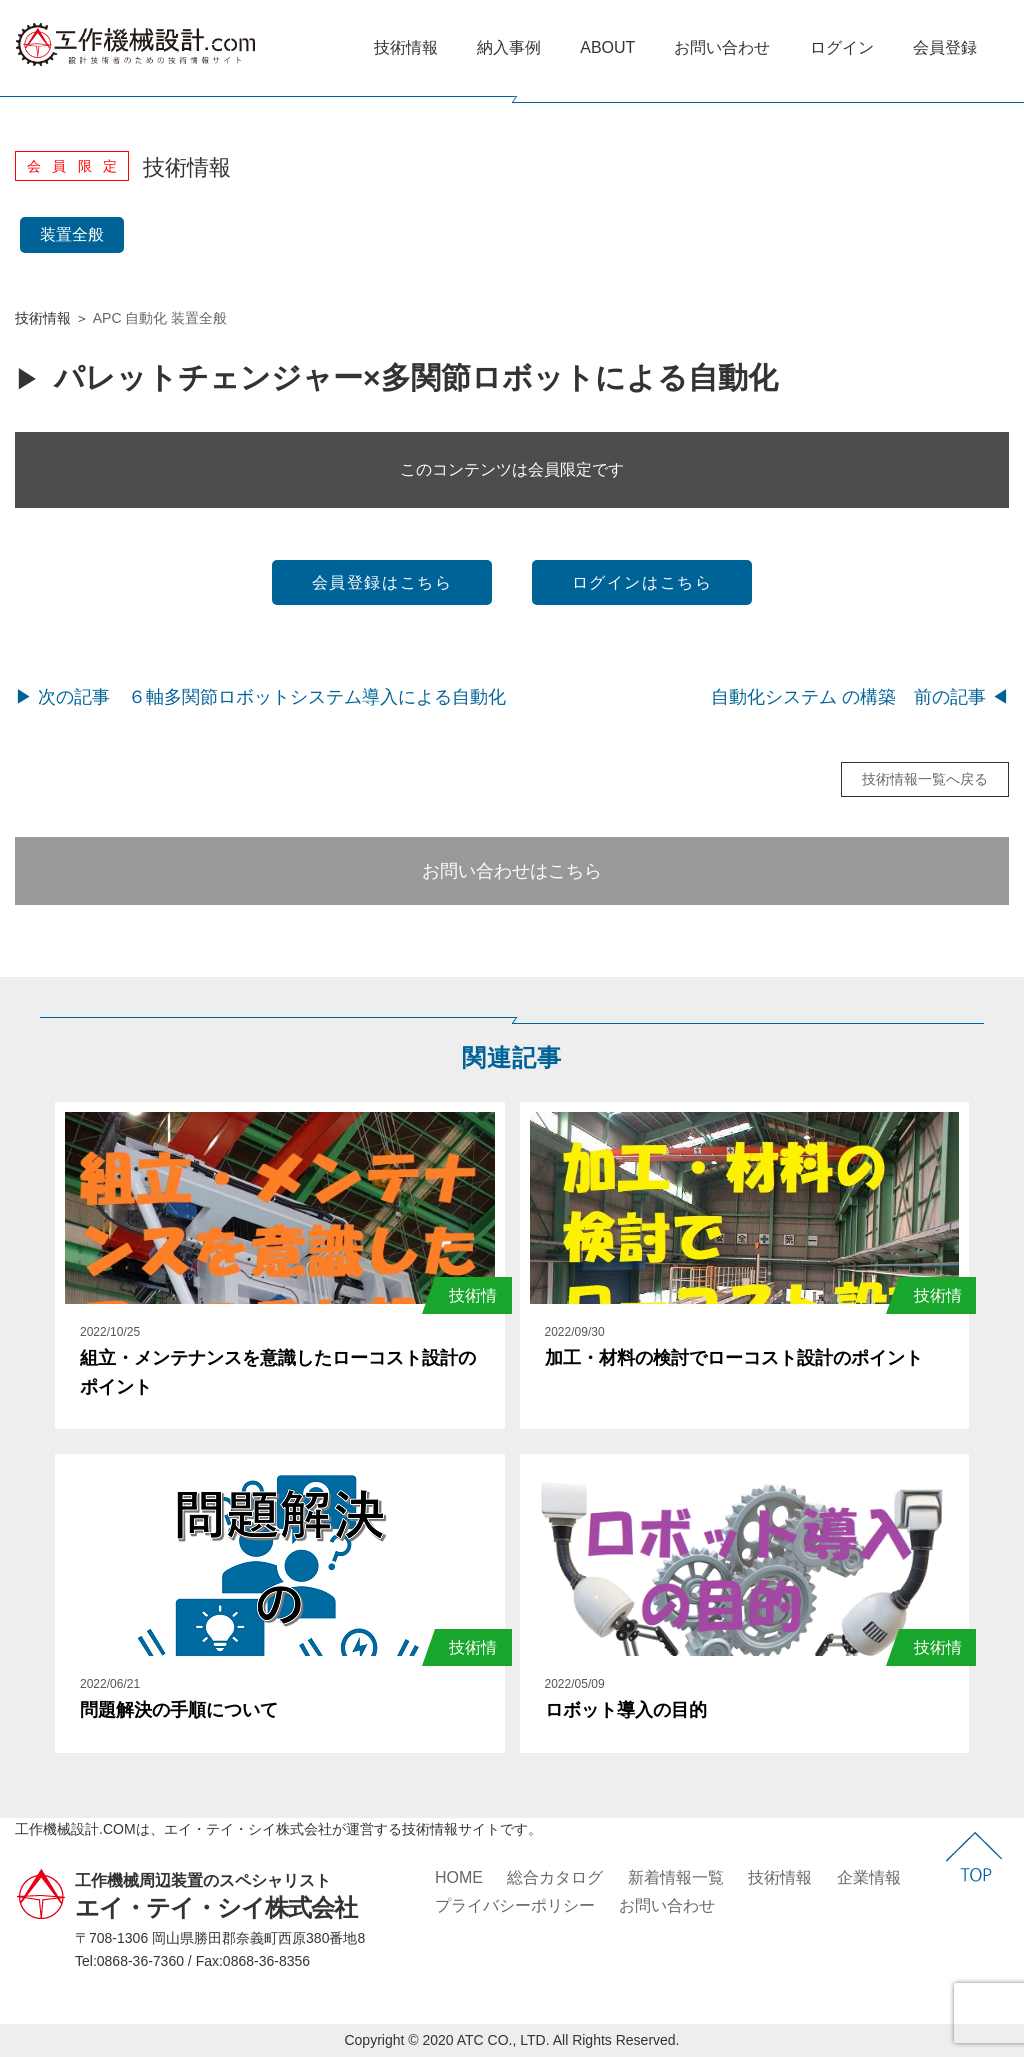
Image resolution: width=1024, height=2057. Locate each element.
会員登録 (945, 47)
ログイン (842, 47)
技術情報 (406, 47)
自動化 (146, 318)
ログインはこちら (642, 582)
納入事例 (509, 47)
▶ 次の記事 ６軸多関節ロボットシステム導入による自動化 (260, 697)
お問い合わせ (722, 47)
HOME (459, 1877)
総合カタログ (555, 1877)
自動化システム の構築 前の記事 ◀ (860, 697)
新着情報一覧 (676, 1877)
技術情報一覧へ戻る (925, 779)
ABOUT (607, 47)
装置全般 (72, 234)
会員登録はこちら (382, 582)
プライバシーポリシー (515, 1905)
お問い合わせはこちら (512, 871)
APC (107, 318)
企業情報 (869, 1877)
